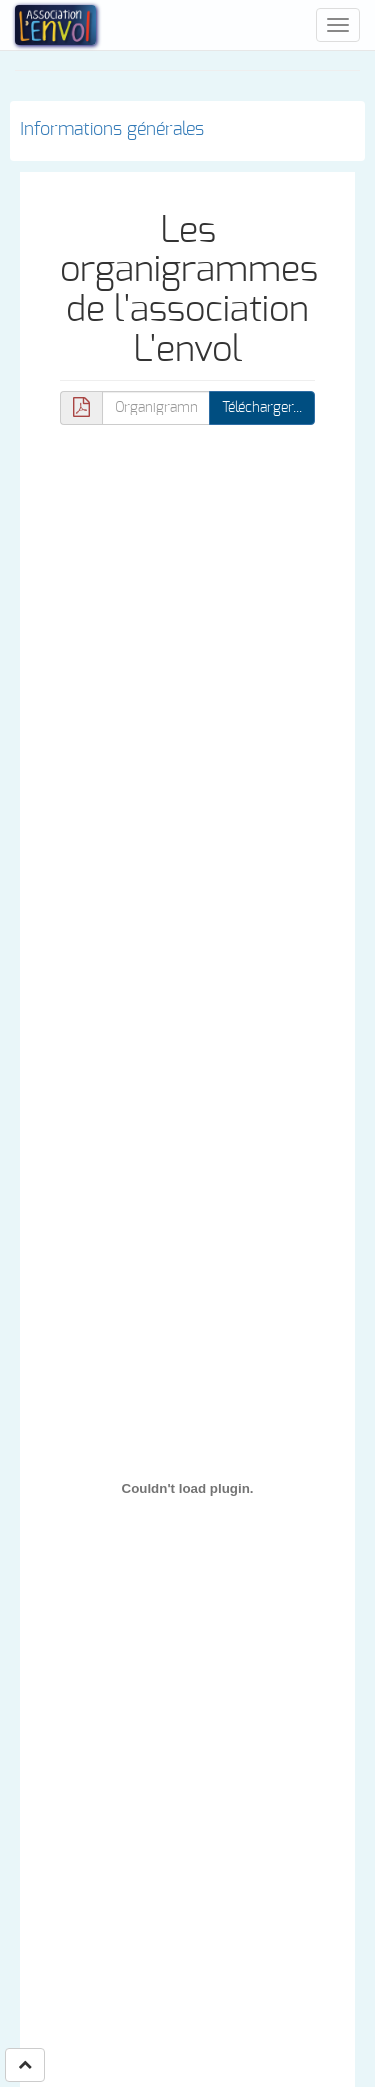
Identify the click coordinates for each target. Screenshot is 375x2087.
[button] (25, 2065)
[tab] (187, 131)
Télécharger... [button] (262, 408)
